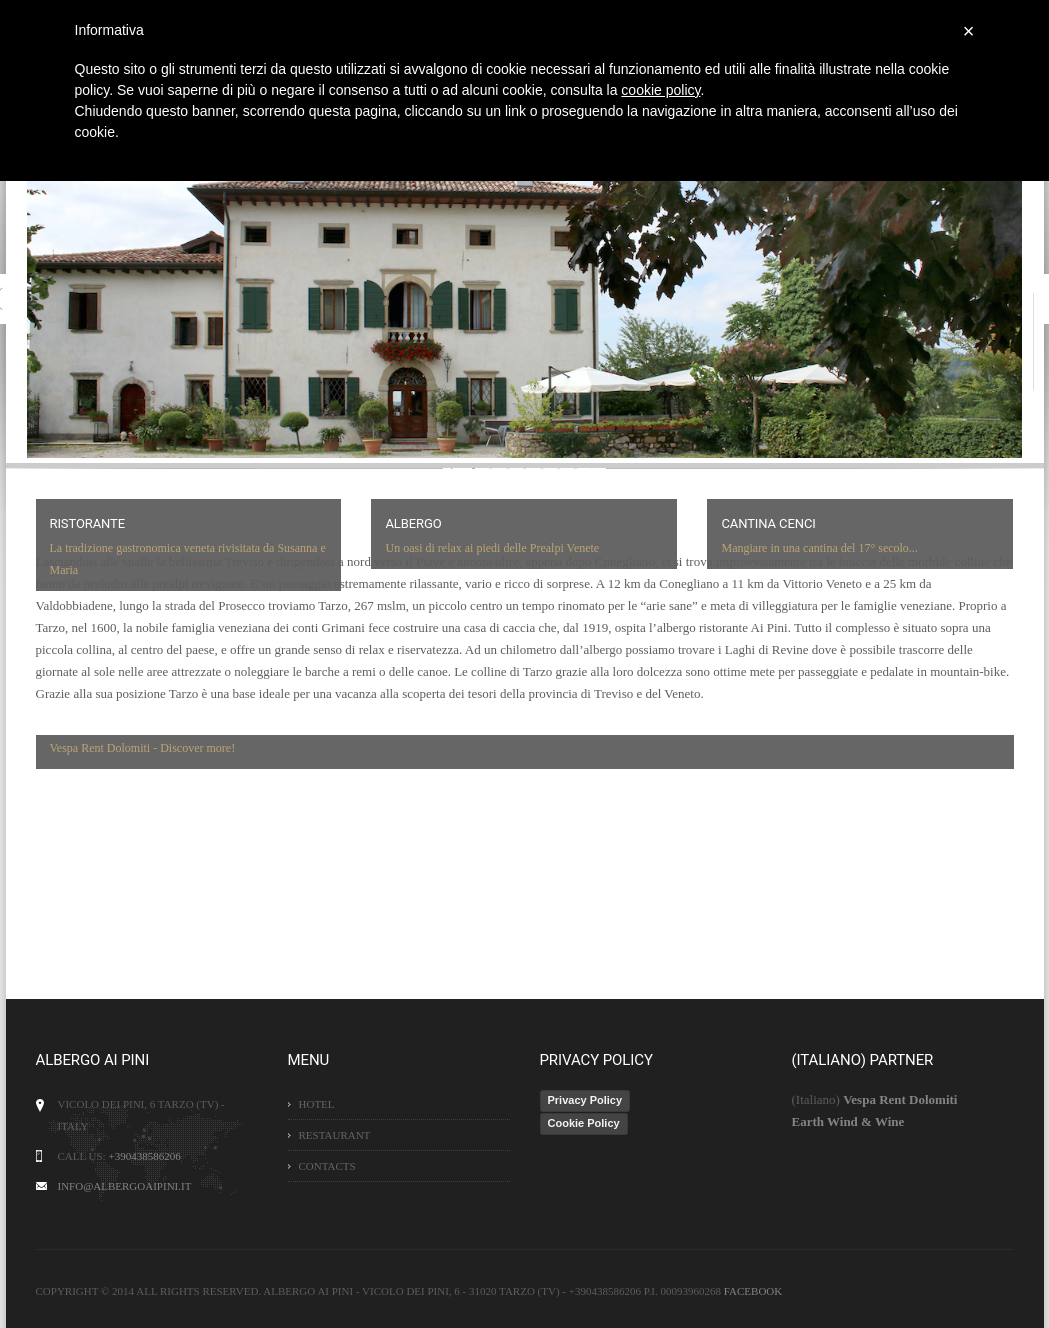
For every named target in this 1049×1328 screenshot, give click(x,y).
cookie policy (660, 90)
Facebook (753, 1291)
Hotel (317, 1104)
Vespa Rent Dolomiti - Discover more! (143, 748)
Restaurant (335, 1135)
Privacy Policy (585, 1100)
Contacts (327, 1166)
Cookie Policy (584, 1123)
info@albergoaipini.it (125, 1186)
